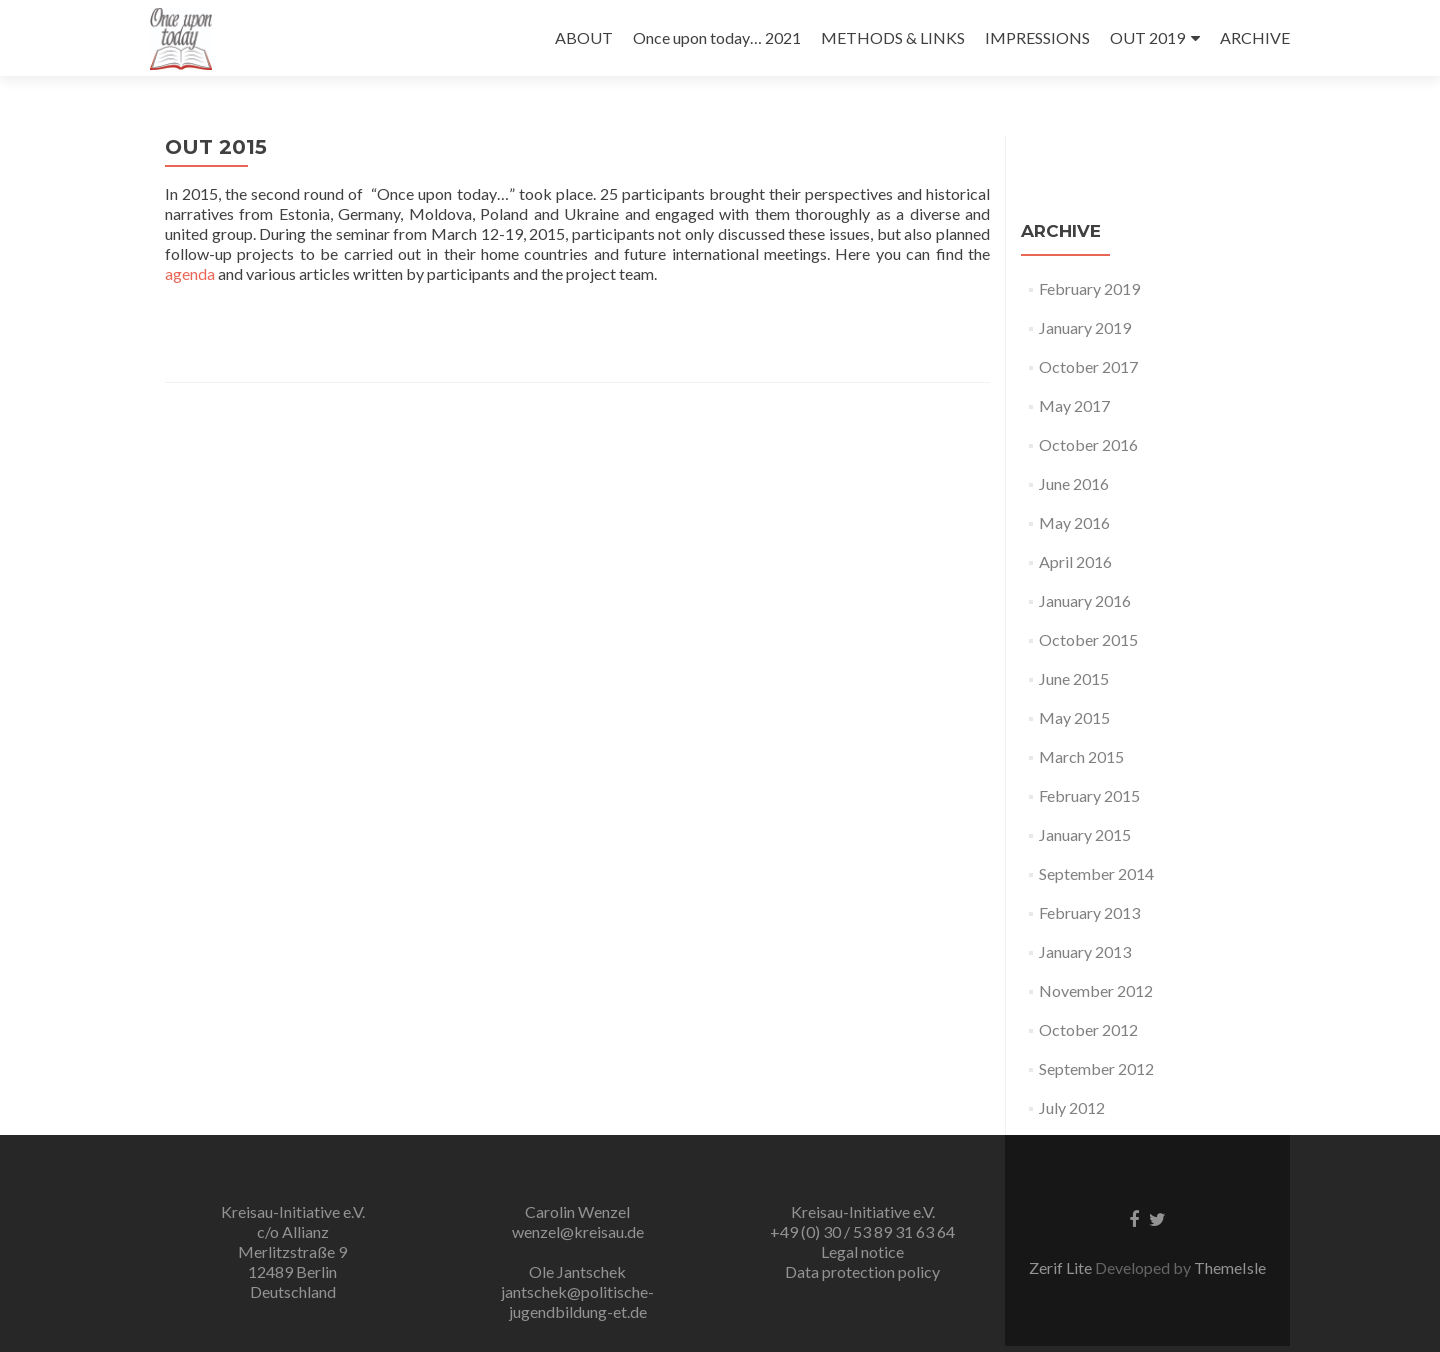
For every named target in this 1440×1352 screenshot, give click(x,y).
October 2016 (1088, 444)
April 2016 (1075, 561)
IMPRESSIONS (1037, 37)
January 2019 (1085, 327)
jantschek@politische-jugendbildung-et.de (577, 1301)
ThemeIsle (1230, 1267)
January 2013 (1085, 951)
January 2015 (1085, 834)
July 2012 (1072, 1107)
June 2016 (1074, 483)
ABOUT (584, 37)
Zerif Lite (1062, 1267)
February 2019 (1089, 288)
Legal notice (862, 1251)
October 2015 (1088, 639)
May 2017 (1074, 405)
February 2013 (1089, 912)
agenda (190, 273)
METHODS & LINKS (893, 37)
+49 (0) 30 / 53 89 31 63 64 (862, 1231)
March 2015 (1081, 756)
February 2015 (1089, 795)
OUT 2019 (1147, 37)
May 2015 (1074, 717)
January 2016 (1085, 600)
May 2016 (1074, 522)
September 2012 (1096, 1068)
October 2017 (1088, 366)
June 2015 (1074, 678)
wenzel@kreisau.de (578, 1231)
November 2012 (1096, 990)
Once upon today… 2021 (717, 37)
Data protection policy (862, 1271)
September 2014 (1096, 873)
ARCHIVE (1255, 37)
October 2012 (1088, 1029)
